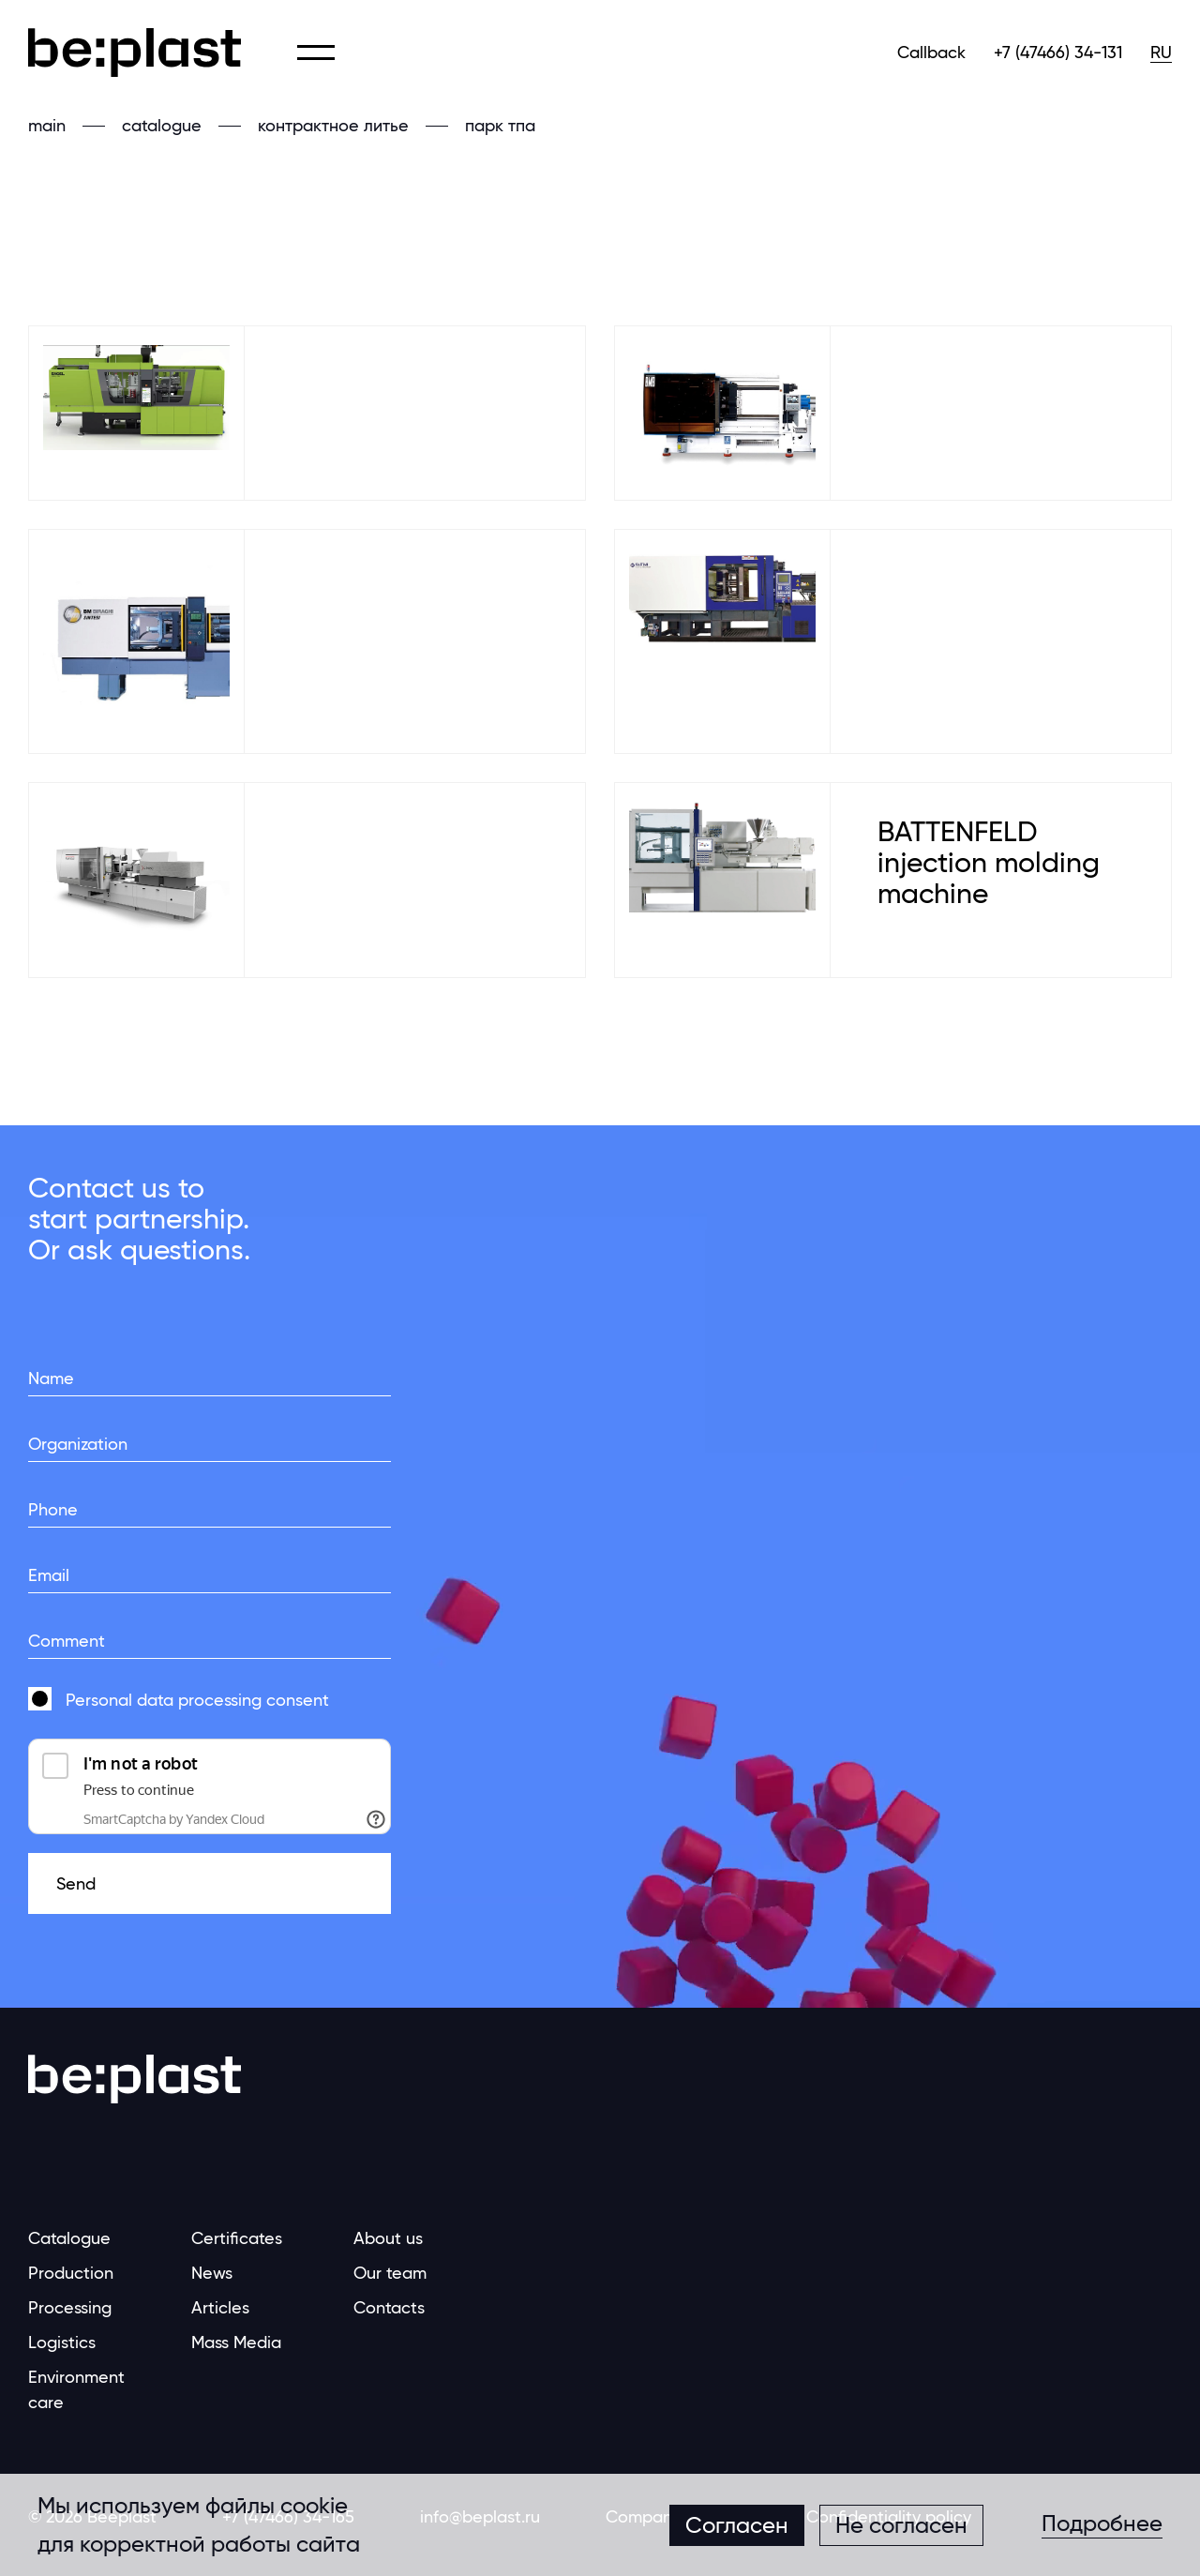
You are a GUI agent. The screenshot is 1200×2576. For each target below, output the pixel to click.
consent (197, 1700)
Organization (78, 1444)
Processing (70, 2307)
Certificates (236, 2238)
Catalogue (69, 2238)
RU (1161, 52)
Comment (66, 1640)
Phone (53, 1509)
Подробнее (1102, 2524)
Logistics (62, 2342)
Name (51, 1378)
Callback (931, 52)
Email (48, 1575)
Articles (220, 2307)
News (211, 2272)
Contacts (389, 2307)
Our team (390, 2272)
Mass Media (236, 2342)
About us (388, 2238)
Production (70, 2272)
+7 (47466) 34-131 (1058, 52)
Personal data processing (164, 1700)
